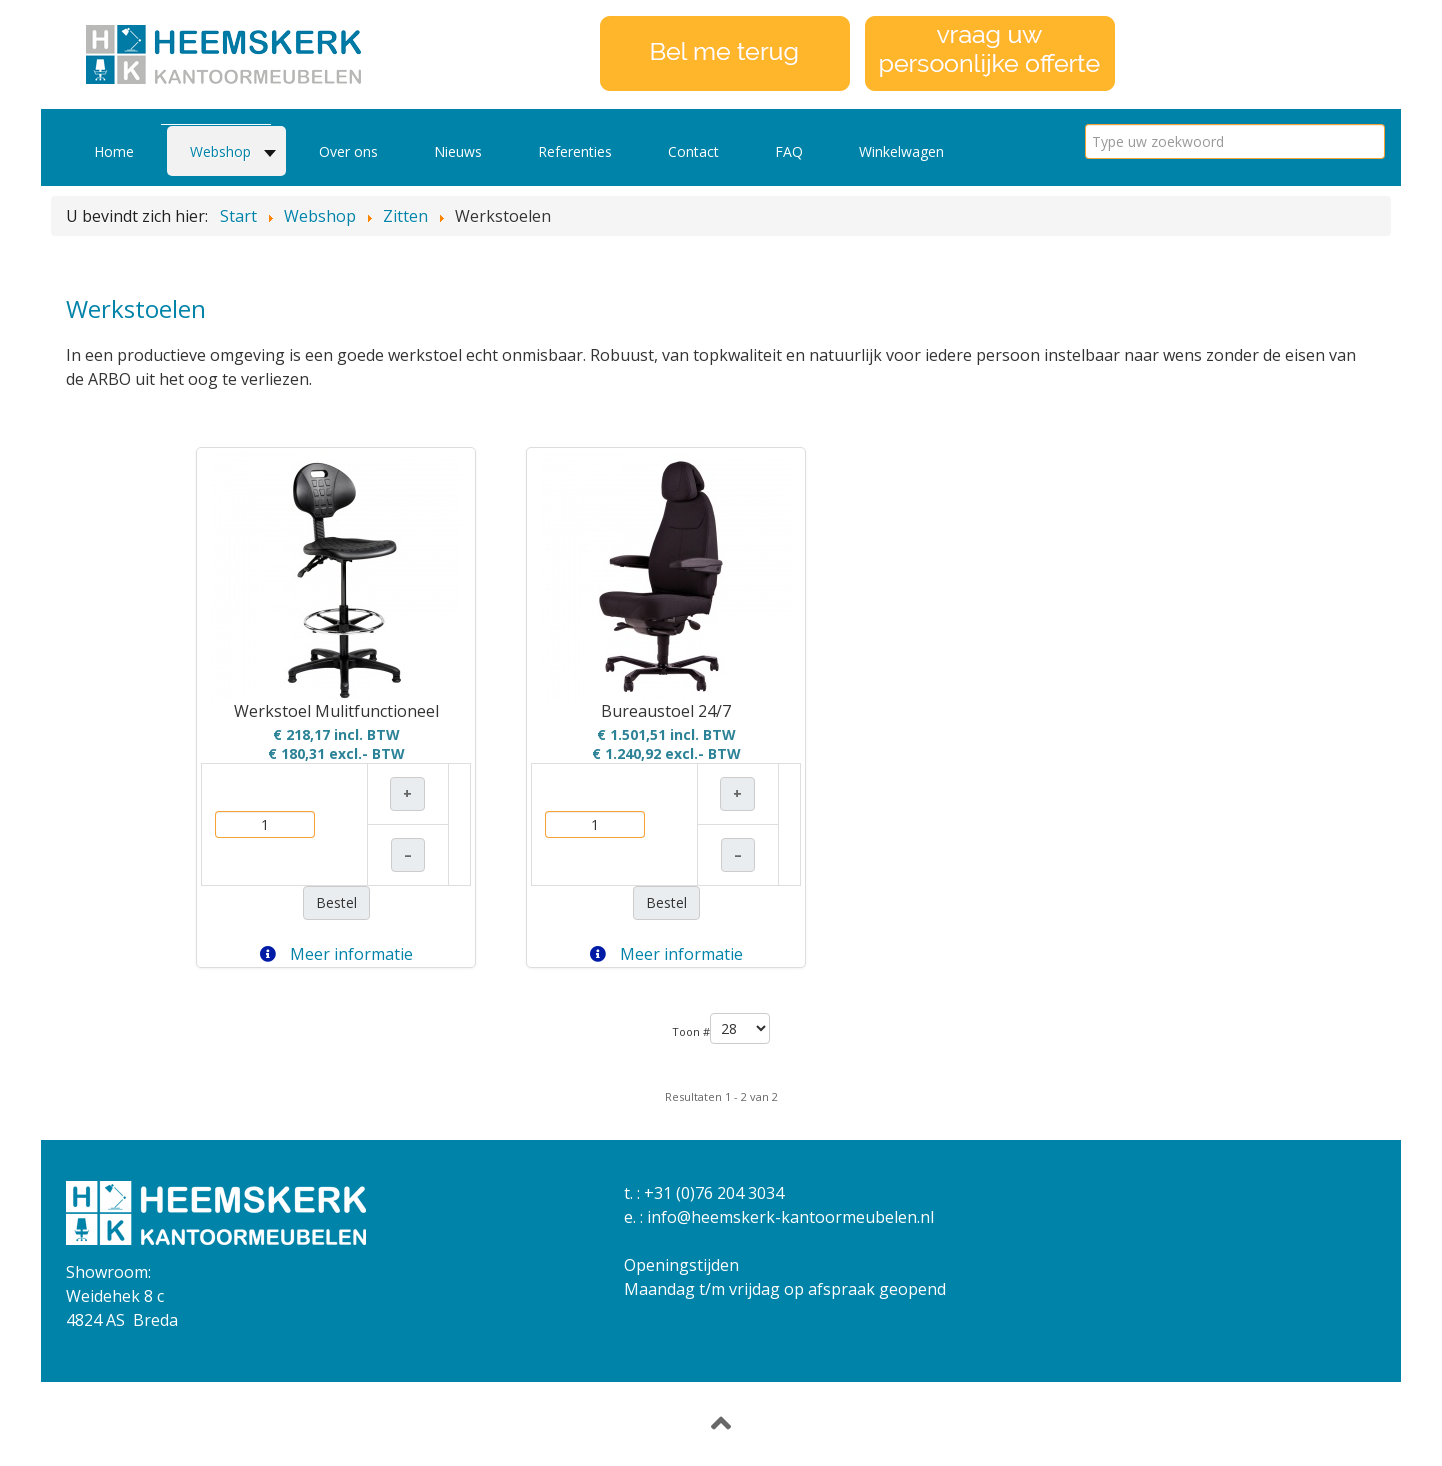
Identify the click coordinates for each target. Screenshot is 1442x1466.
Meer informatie (336, 954)
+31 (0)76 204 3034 (714, 1193)
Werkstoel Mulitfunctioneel (336, 711)
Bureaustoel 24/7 (666, 711)
